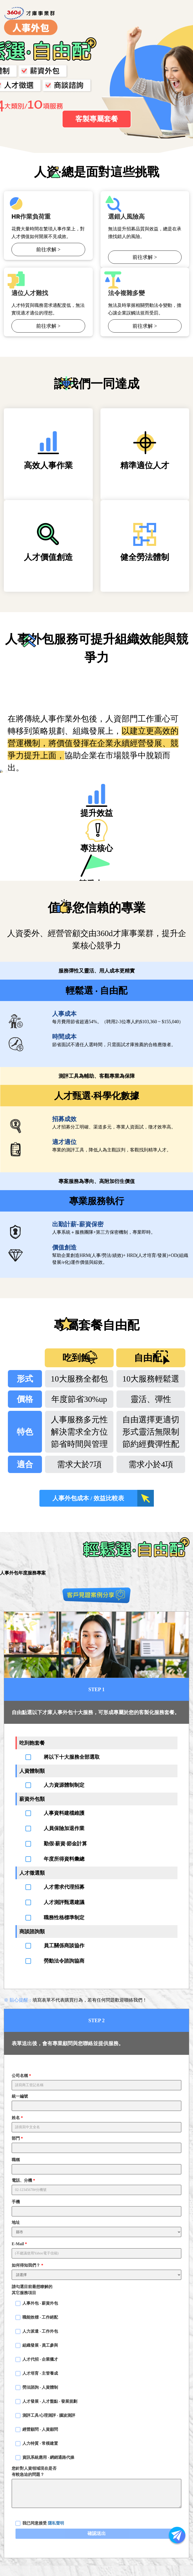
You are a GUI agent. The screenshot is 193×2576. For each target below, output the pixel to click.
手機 (16, 2202)
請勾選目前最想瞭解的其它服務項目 (32, 2289)
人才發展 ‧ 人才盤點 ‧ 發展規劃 (46, 2402)
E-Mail (19, 2244)
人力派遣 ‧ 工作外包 (37, 2332)
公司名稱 (21, 2075)
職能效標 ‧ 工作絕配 (37, 2318)
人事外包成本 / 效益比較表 (103, 1498)
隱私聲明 (56, 2523)
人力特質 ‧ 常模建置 (37, 2444)
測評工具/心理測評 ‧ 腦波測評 (45, 2416)
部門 (17, 2138)
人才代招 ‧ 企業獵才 (37, 2360)
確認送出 (96, 2533)
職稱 (16, 2160)
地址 (16, 2222)
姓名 (17, 2117)
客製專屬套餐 (96, 119)
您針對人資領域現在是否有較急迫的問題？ (34, 2471)
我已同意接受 (40, 2524)
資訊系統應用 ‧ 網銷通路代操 (45, 2458)
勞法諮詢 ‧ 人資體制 (37, 2388)
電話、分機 (23, 2180)
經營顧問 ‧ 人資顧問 (37, 2430)
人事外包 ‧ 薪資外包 (37, 2304)
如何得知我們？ (27, 2265)
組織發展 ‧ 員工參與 (37, 2346)
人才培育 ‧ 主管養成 (37, 2374)
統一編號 (20, 2096)
